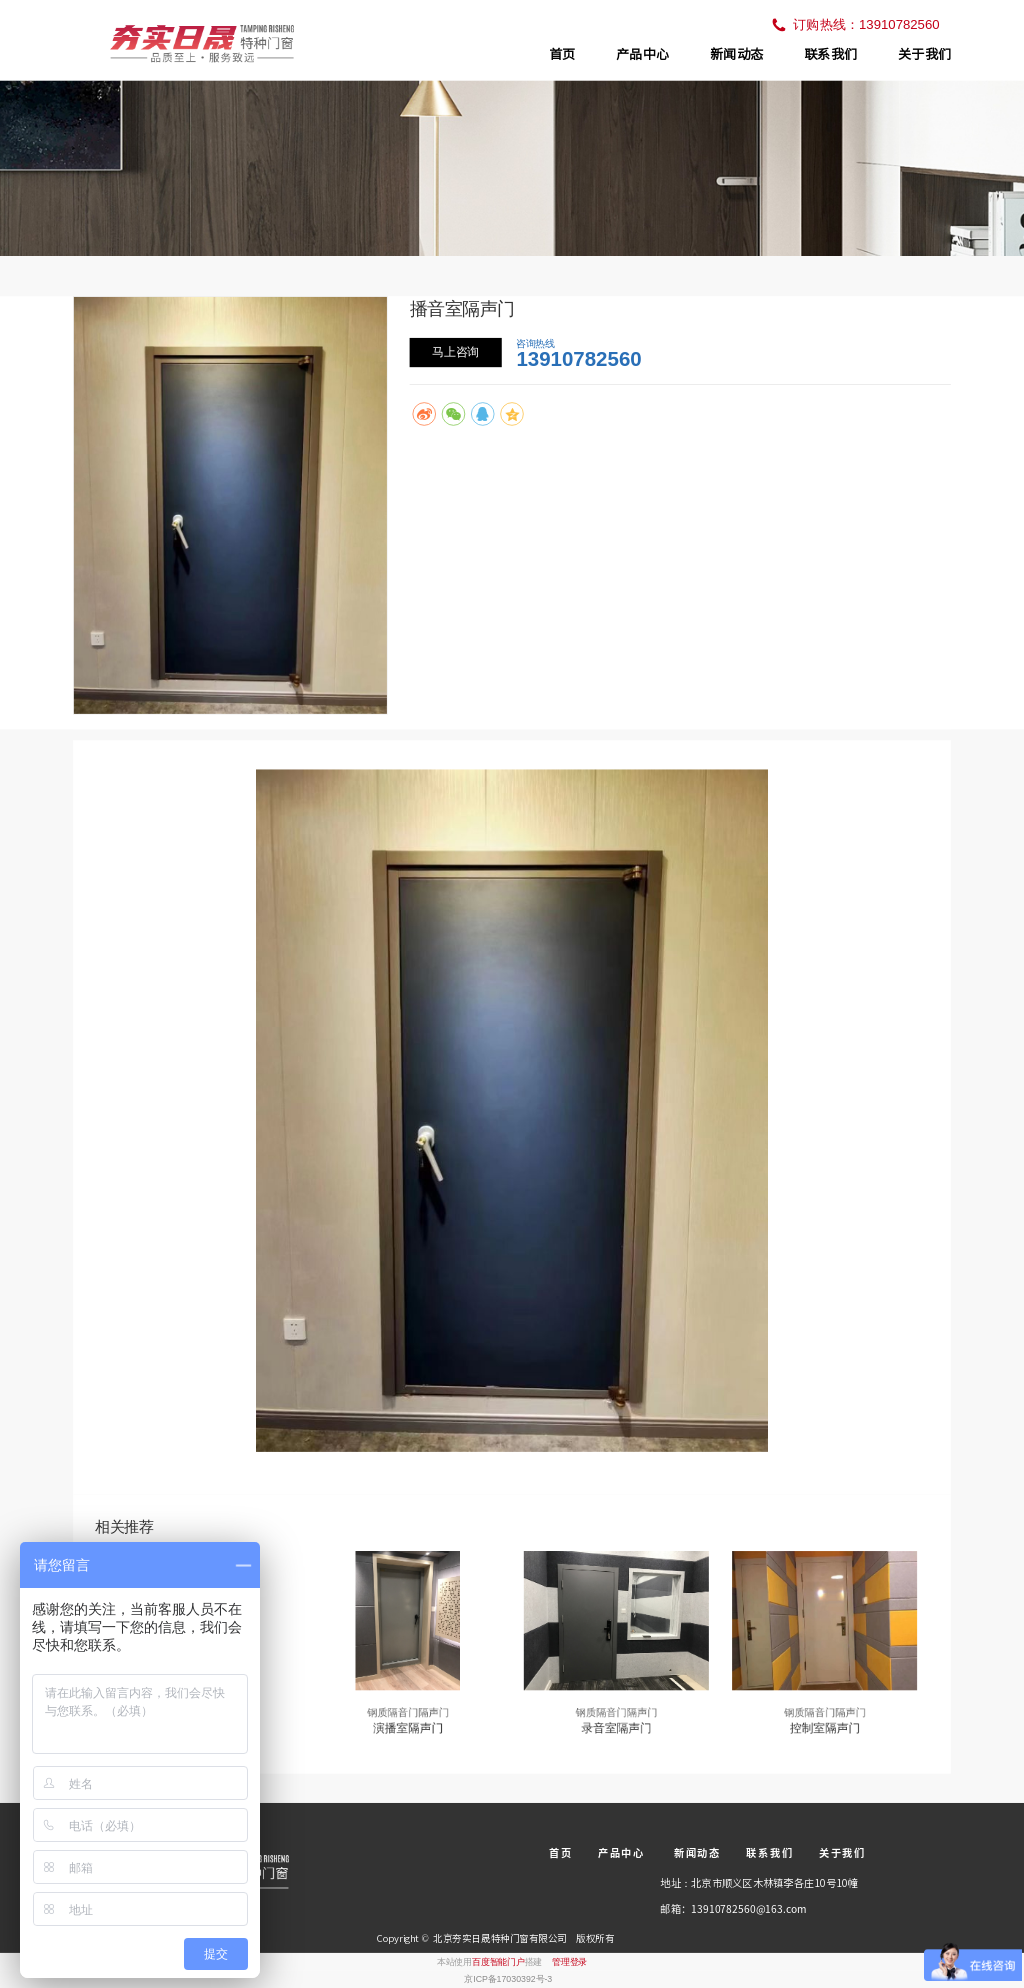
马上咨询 (455, 352)
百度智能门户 (498, 1961)
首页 (562, 53)
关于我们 (924, 53)
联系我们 (830, 53)
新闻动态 (736, 53)
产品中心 (642, 53)
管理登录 (569, 1961)
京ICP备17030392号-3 (508, 1979)
